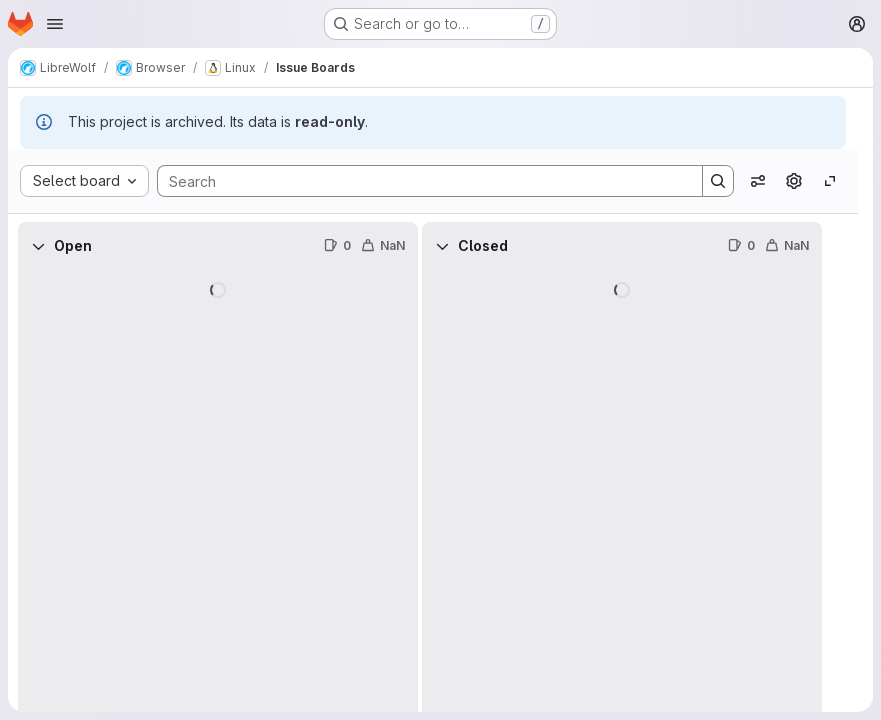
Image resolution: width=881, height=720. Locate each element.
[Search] (420, 181)
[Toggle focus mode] (830, 181)
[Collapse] (38, 246)
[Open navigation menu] (55, 24)
